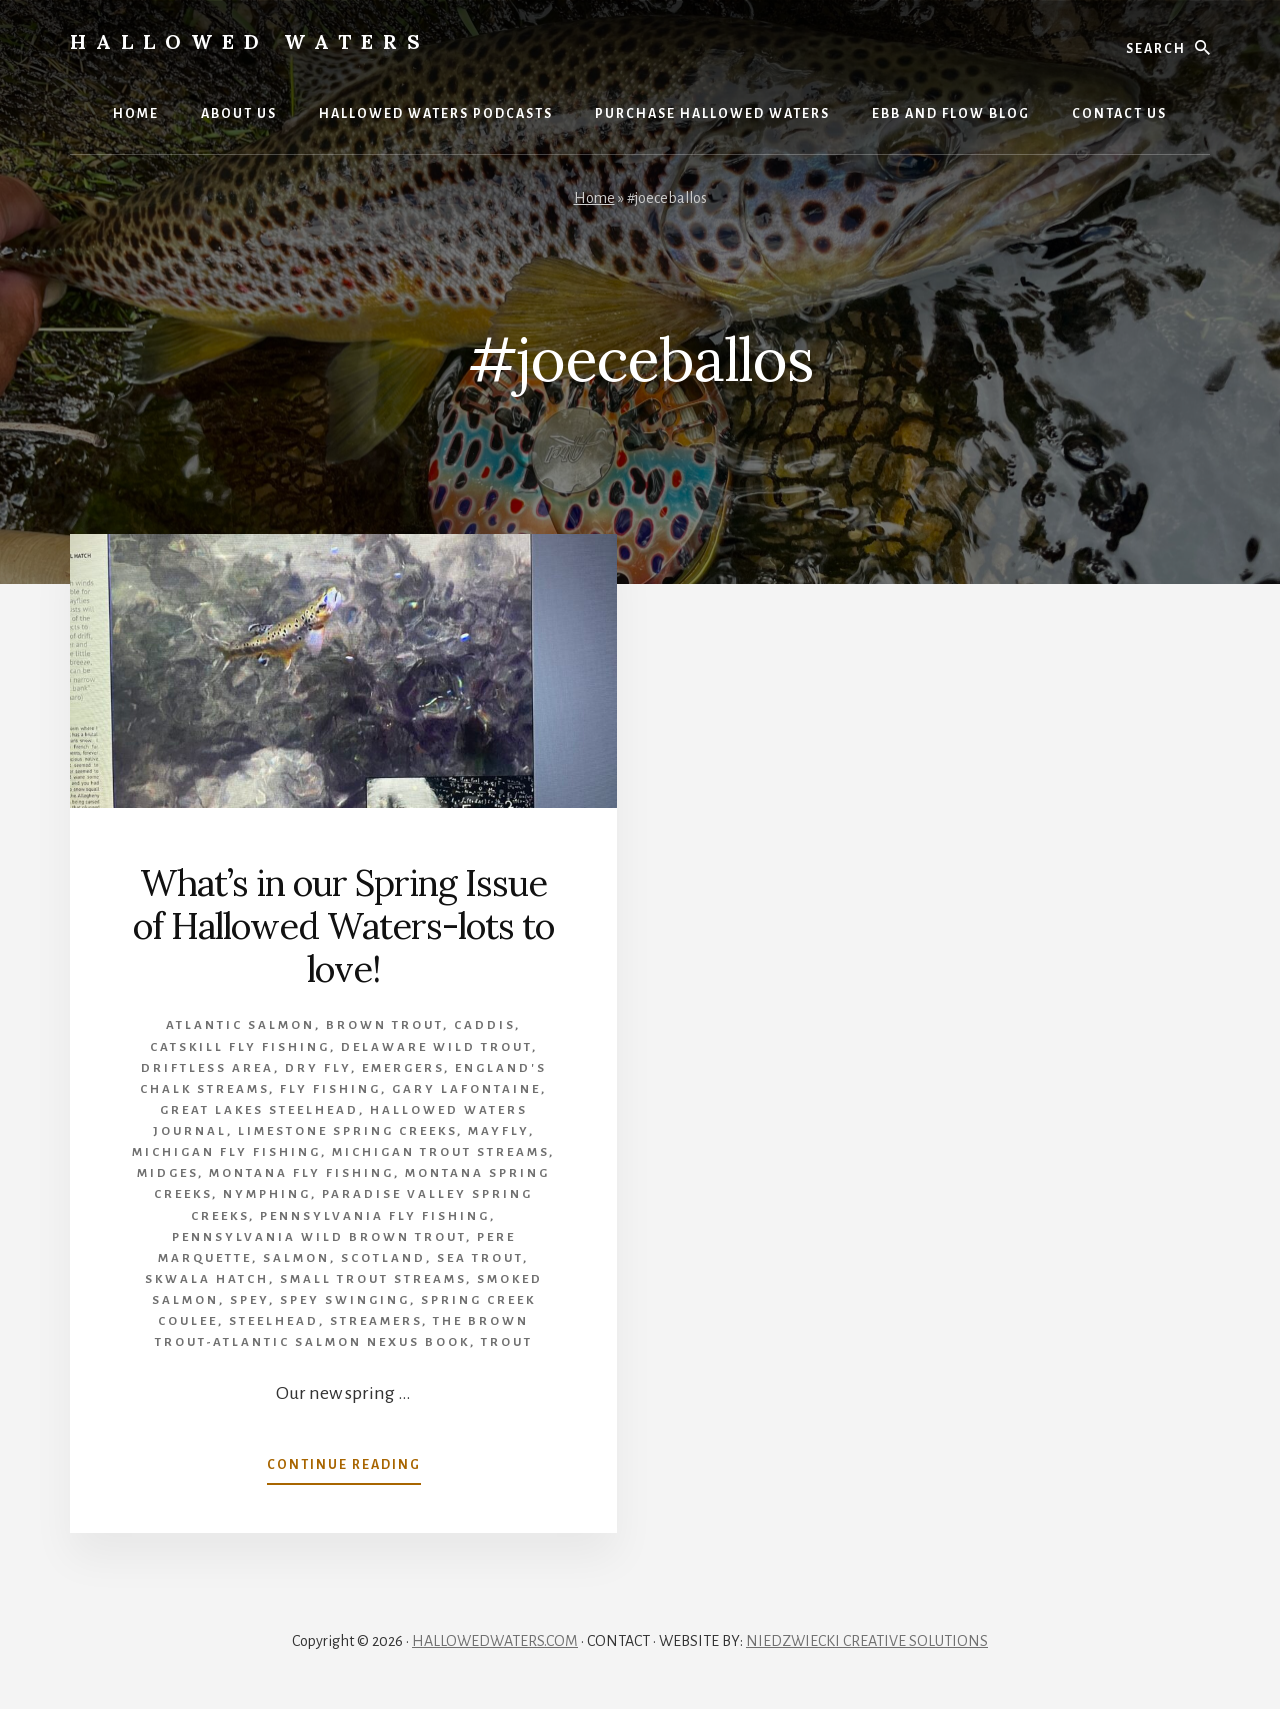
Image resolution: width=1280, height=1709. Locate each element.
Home (594, 198)
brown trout (384, 1025)
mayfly (498, 1131)
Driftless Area (207, 1068)
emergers (403, 1068)
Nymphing (267, 1194)
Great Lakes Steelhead (259, 1110)
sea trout (480, 1258)
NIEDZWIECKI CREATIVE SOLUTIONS (867, 1641)
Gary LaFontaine (466, 1089)
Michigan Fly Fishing (226, 1152)
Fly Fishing (330, 1089)
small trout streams (373, 1279)
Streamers (376, 1321)
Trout (507, 1342)
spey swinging (345, 1300)
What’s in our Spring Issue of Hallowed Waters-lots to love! (343, 926)
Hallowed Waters (250, 41)
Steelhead (274, 1321)
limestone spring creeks (347, 1131)
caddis (484, 1025)
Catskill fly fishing (240, 1047)
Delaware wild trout (436, 1047)
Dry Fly (318, 1068)
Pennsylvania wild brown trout (319, 1237)
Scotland (383, 1258)
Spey (249, 1300)
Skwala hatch (207, 1279)
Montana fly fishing (301, 1173)
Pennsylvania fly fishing (375, 1216)
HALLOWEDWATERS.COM (495, 1641)
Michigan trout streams (440, 1152)
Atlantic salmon (240, 1025)
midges (167, 1173)
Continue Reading (344, 1469)
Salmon (296, 1258)
